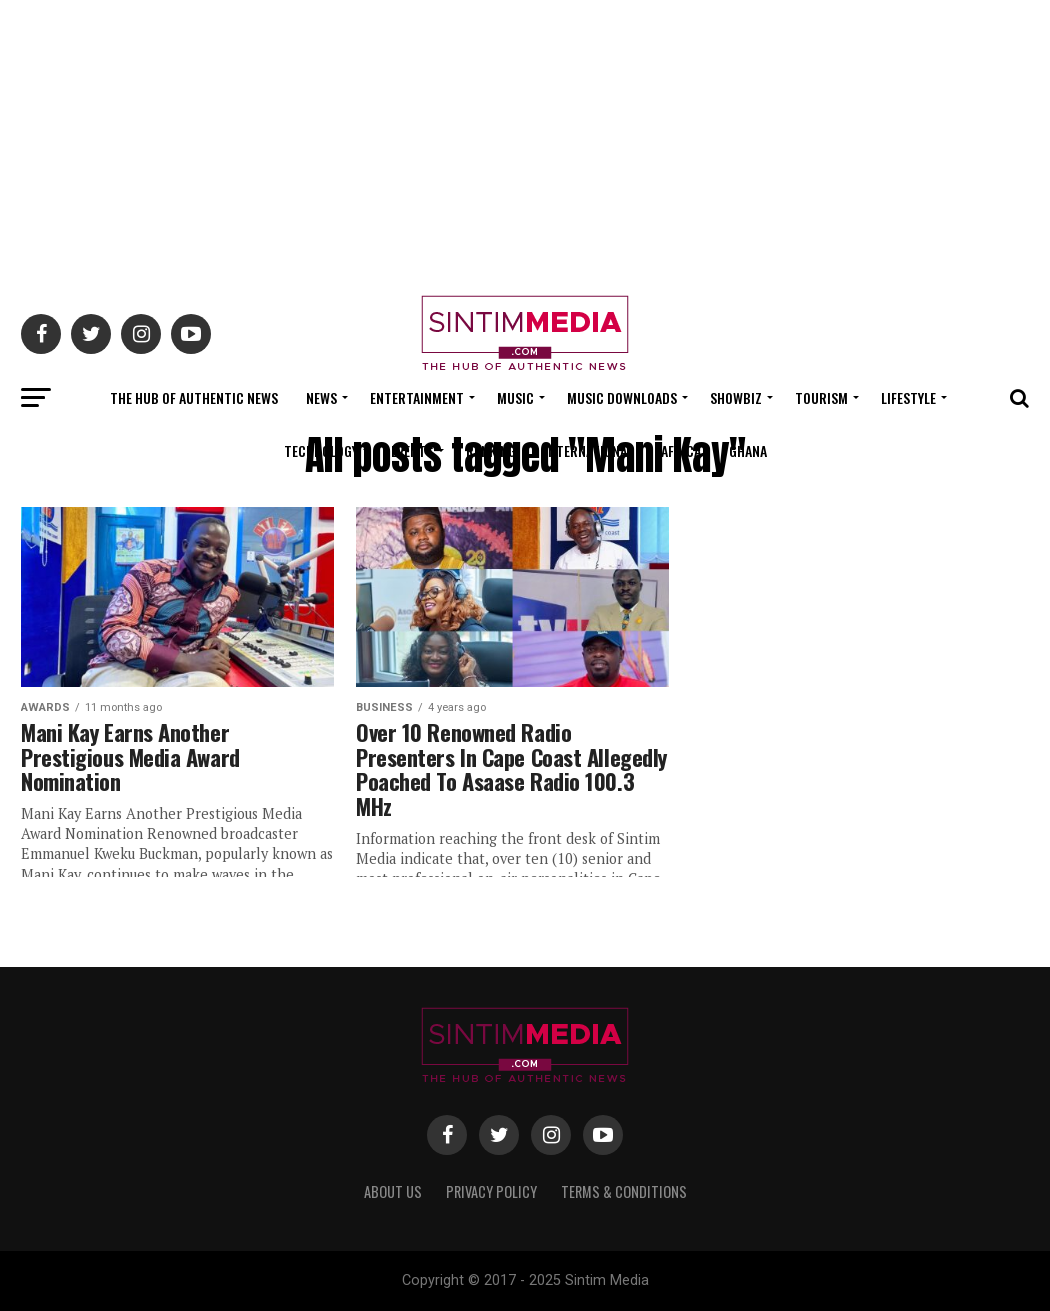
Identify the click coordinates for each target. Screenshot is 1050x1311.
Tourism (821, 397)
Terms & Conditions (624, 1191)
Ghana (748, 450)
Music (515, 397)
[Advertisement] (525, 140)
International (588, 450)
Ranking (491, 450)
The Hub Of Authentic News (194, 397)
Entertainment (417, 397)
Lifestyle (908, 397)
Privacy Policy (491, 1191)
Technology (321, 450)
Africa (681, 450)
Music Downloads (622, 397)
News (321, 397)
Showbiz (736, 397)
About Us (393, 1191)
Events (412, 450)
